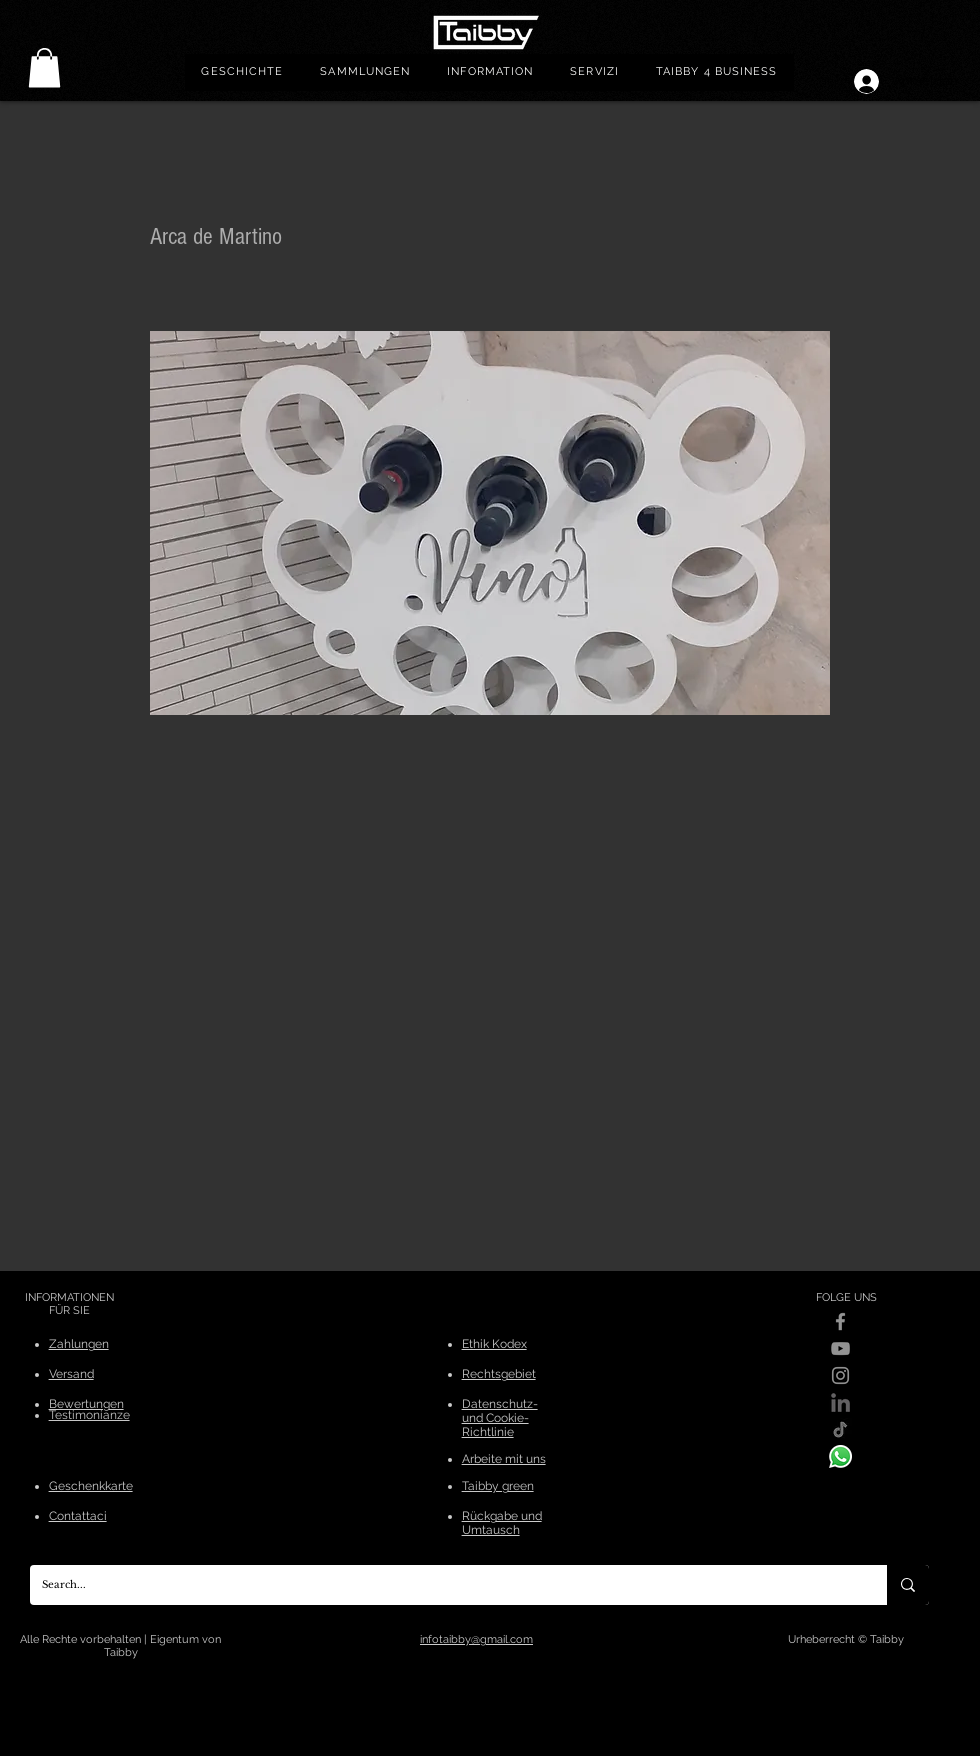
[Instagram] (840, 1375)
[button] (365, 72)
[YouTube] (840, 1348)
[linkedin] (840, 1402)
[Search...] (443, 1585)
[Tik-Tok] (840, 1429)
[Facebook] (840, 1321)
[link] (44, 67)
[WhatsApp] (840, 1456)
